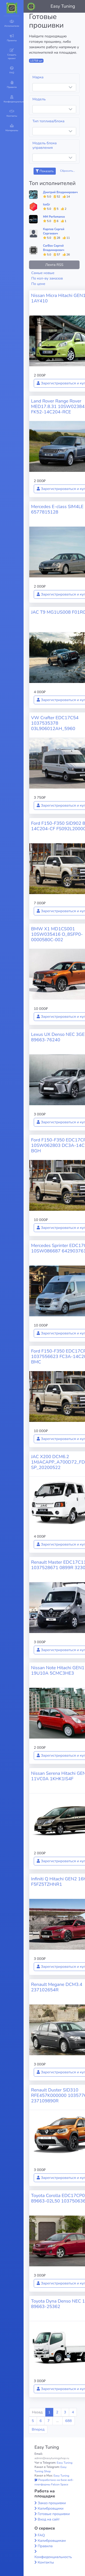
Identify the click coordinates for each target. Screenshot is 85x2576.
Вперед (38, 2429)
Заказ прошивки (52, 2503)
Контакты (46, 2562)
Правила (45, 2546)
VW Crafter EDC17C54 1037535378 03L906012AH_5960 (55, 723)
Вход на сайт (49, 2519)
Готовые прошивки (54, 2513)
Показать (44, 171)
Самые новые (42, 272)
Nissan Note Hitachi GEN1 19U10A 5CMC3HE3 (57, 1670)
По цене (38, 283)
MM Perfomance (54, 217)
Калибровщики (50, 2508)
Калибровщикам (52, 2540)
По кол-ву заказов (47, 278)
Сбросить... (67, 171)
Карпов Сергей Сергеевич (53, 231)
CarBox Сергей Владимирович (53, 248)
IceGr (46, 205)
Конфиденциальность (53, 2556)
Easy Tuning (63, 6)
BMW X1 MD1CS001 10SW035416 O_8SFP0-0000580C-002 (57, 934)
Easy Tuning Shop (50, 2469)
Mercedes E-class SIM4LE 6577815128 (57, 509)
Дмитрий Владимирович (60, 192)
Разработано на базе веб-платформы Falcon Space (54, 2482)
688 (68, 2420)
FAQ (41, 2535)
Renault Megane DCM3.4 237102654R (56, 1987)
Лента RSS (54, 264)
